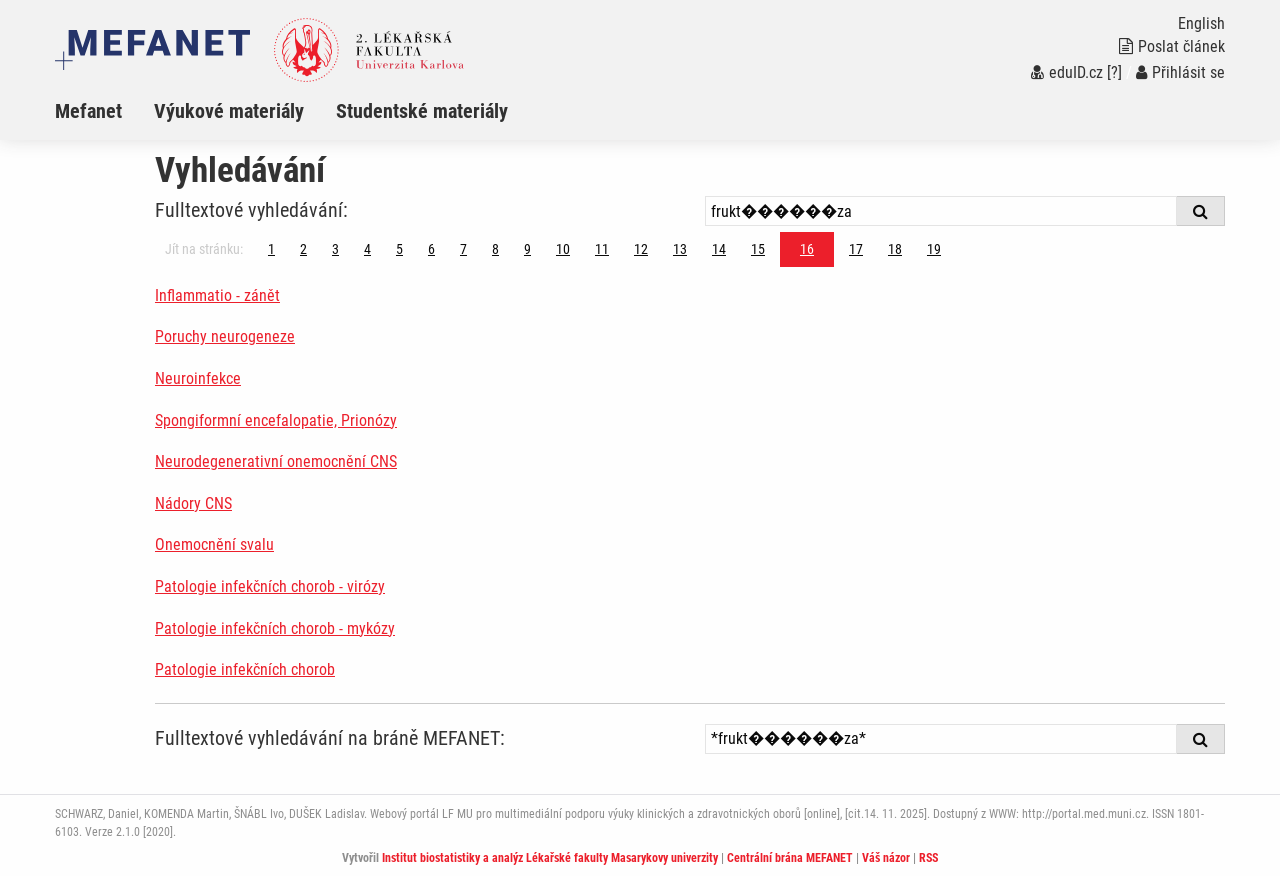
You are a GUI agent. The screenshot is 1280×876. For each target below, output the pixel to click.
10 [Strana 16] (563, 249)
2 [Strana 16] (303, 249)
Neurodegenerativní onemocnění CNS (276, 461)
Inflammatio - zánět (217, 295)
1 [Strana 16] (271, 249)
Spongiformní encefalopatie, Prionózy (276, 420)
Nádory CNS (193, 503)
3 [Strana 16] (335, 249)
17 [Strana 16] (856, 249)
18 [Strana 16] (895, 249)
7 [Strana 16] (463, 249)
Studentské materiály (422, 111)
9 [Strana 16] (527, 249)
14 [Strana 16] (719, 249)
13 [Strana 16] (680, 249)
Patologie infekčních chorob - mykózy (275, 628)
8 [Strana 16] (495, 249)
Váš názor (886, 858)
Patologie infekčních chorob (245, 669)
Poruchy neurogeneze (225, 336)
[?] (1114, 72)
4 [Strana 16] (367, 249)
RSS (928, 858)
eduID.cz (1067, 72)
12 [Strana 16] (641, 249)
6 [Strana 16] (431, 249)
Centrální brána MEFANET (790, 858)
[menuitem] (104, 111)
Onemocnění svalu (214, 544)
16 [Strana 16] (807, 249)
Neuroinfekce (198, 378)
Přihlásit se (1180, 72)
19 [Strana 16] (934, 249)
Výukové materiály (229, 111)
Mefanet (88, 111)
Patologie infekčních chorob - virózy (270, 586)
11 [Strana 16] (602, 249)
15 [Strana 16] (758, 249)
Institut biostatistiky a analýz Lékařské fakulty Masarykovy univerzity (550, 858)
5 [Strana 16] (399, 249)
